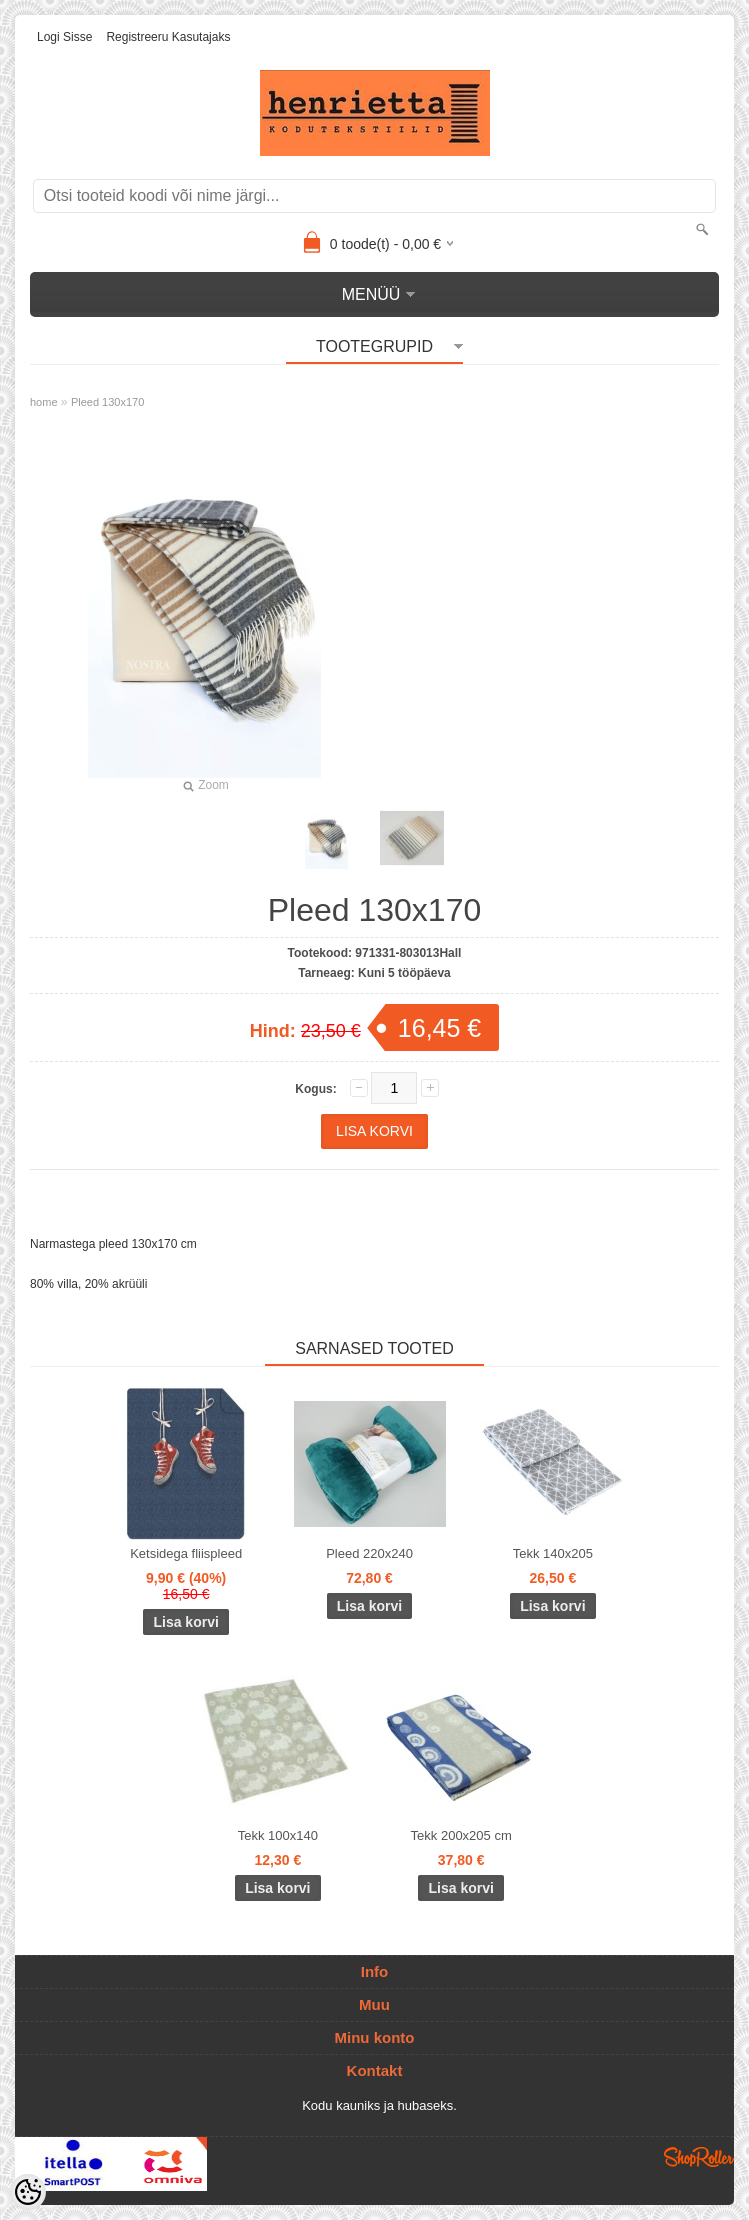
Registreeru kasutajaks (168, 37)
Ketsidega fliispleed (186, 1553)
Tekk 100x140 (278, 1835)
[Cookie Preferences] (28, 2192)
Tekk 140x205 (553, 1553)
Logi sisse (64, 37)
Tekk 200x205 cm (461, 1835)
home (44, 402)
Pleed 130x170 (107, 402)
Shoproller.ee (699, 2157)
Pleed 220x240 (369, 1553)
